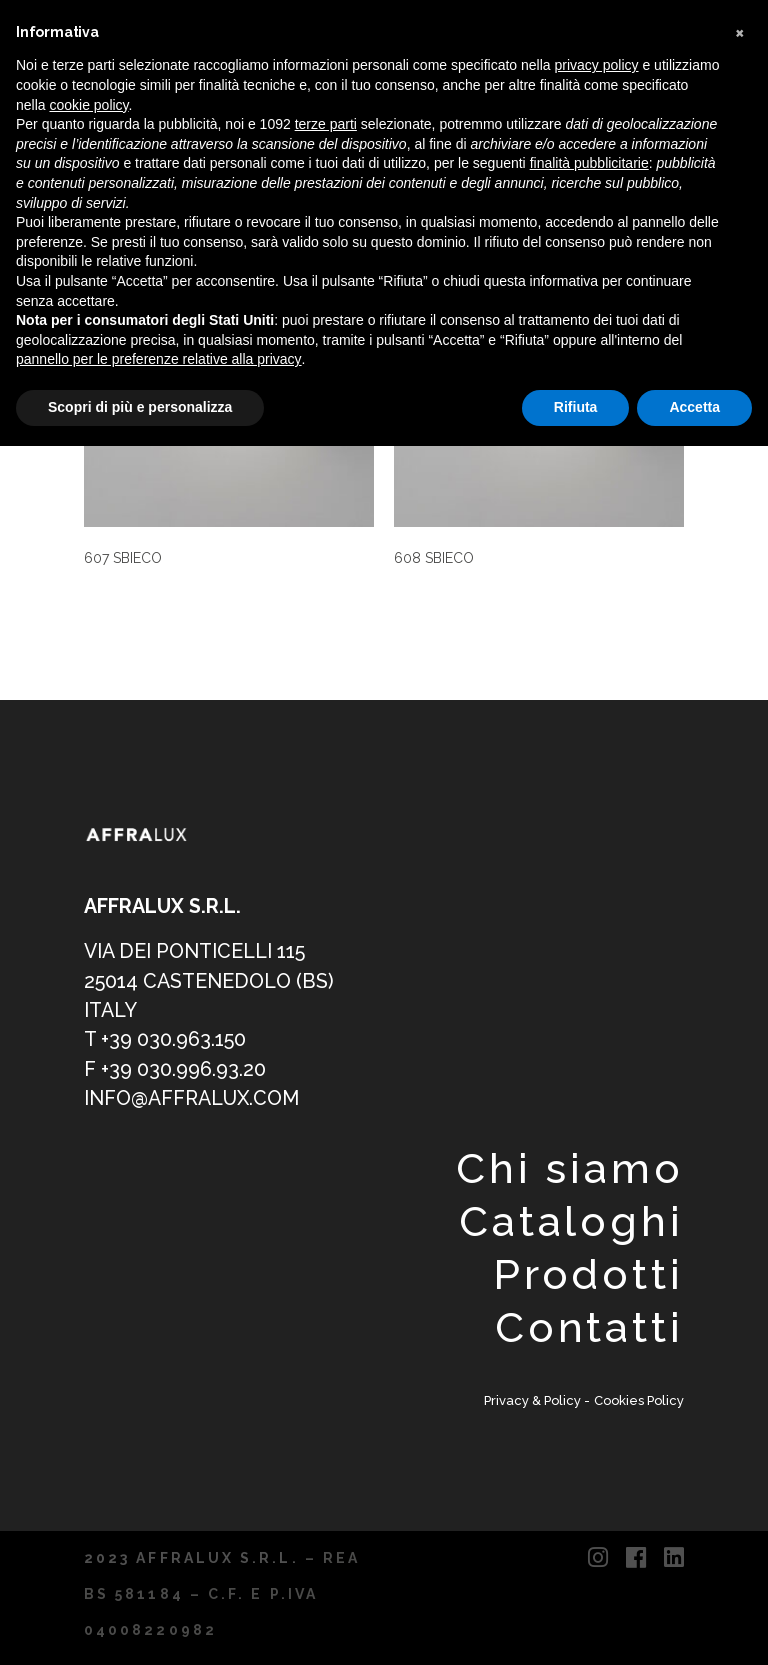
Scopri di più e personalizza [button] (140, 407)
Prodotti (588, 1274)
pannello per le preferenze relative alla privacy (159, 359)
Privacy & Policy (534, 1400)
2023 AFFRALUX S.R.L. (191, 1558)
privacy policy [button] (597, 65)
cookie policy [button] (88, 105)
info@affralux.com (191, 1098)
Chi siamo (570, 1168)
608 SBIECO (434, 558)
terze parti (326, 124)
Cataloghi (571, 1221)
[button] (742, 32)
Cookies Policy (639, 1400)
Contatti (589, 1327)
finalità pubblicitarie (589, 163)
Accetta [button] (694, 407)
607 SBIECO (123, 558)
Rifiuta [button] (576, 407)
